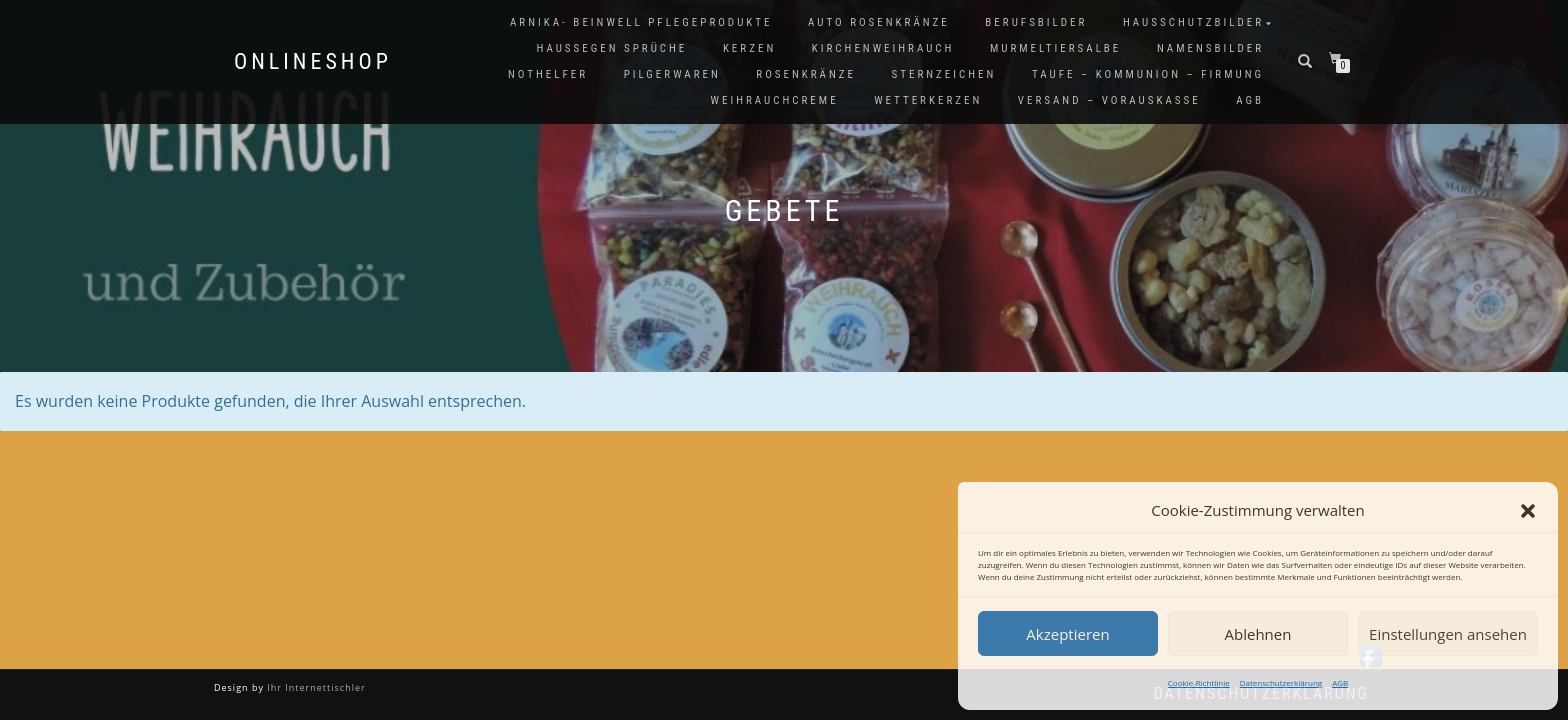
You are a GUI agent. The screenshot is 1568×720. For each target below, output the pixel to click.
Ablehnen (1258, 634)
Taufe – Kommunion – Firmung (1148, 74)
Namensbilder (1210, 48)
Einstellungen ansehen (1448, 634)
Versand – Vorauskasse (1109, 100)
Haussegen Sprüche (611, 48)
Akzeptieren (1067, 634)
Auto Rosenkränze (879, 22)
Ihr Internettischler (315, 687)
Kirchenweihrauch (883, 48)
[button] (1528, 511)
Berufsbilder (1036, 22)
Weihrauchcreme (775, 100)
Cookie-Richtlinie (1199, 682)
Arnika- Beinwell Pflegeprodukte (641, 22)
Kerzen (749, 48)
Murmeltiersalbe (1055, 48)
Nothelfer (548, 74)
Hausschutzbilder (1193, 22)
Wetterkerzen (928, 100)
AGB (1340, 682)
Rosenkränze (806, 74)
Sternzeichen (944, 74)
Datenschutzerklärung (1281, 682)
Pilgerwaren (672, 74)
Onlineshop (313, 62)
